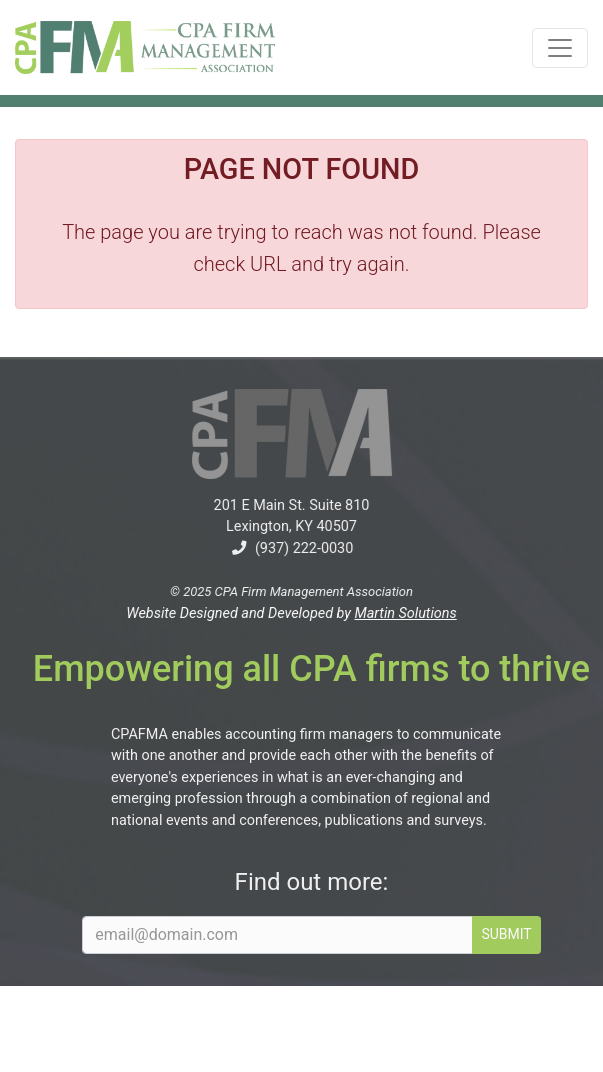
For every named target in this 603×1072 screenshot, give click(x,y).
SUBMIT (517, 934)
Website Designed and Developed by (281, 613)
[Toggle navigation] (560, 48)
